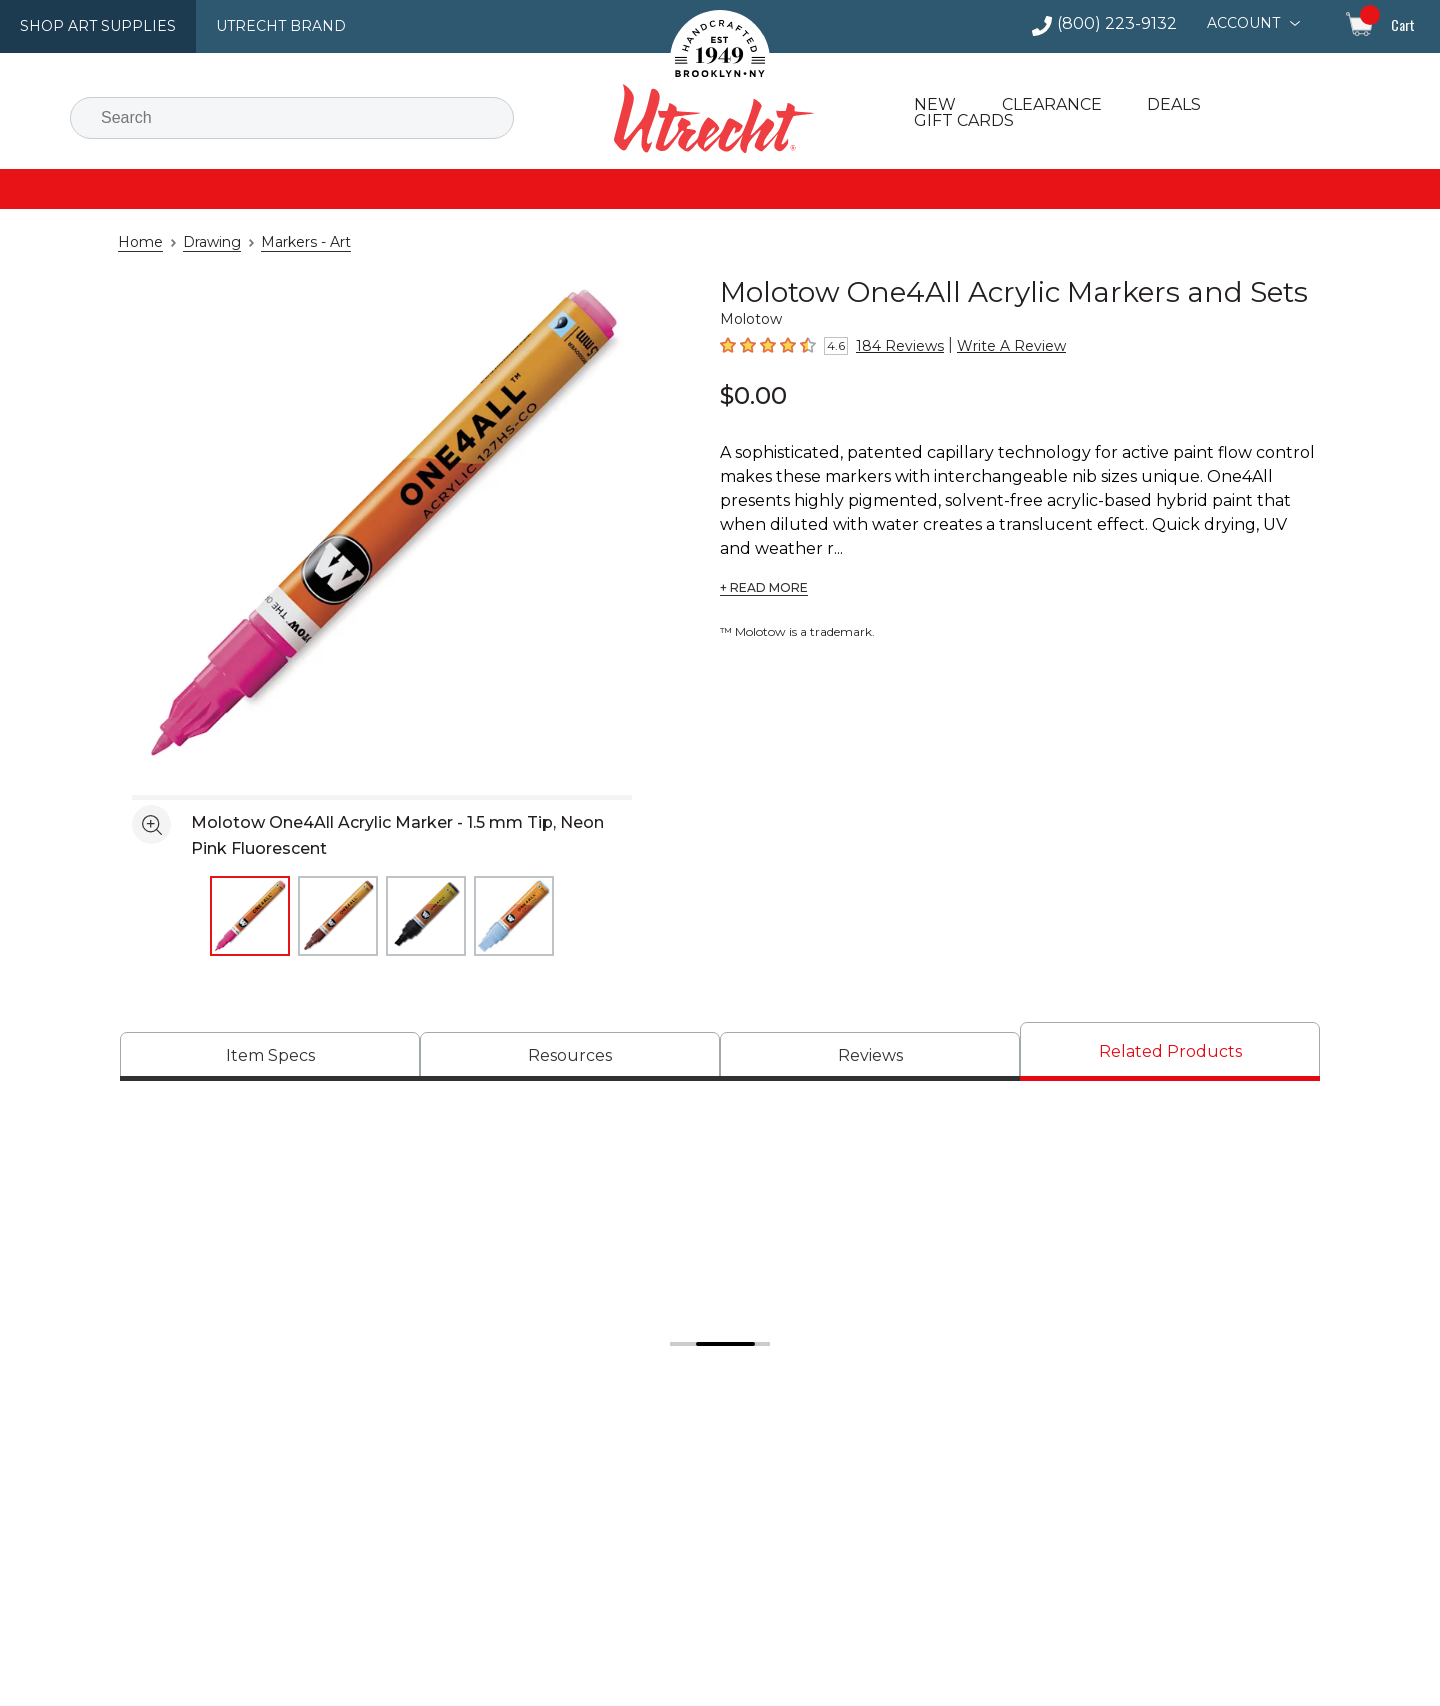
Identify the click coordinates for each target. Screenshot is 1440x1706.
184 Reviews (895, 346)
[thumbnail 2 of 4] (338, 916)
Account (1245, 23)
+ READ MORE (764, 564)
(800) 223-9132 (1125, 24)
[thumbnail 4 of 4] (514, 916)
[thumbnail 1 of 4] (250, 916)
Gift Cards (962, 121)
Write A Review (994, 346)
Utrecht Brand (262, 26)
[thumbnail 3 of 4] (426, 916)
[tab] (270, 1056)
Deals (1167, 105)
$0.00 (753, 395)
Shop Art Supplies (91, 26)
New (932, 105)
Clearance (1046, 105)
